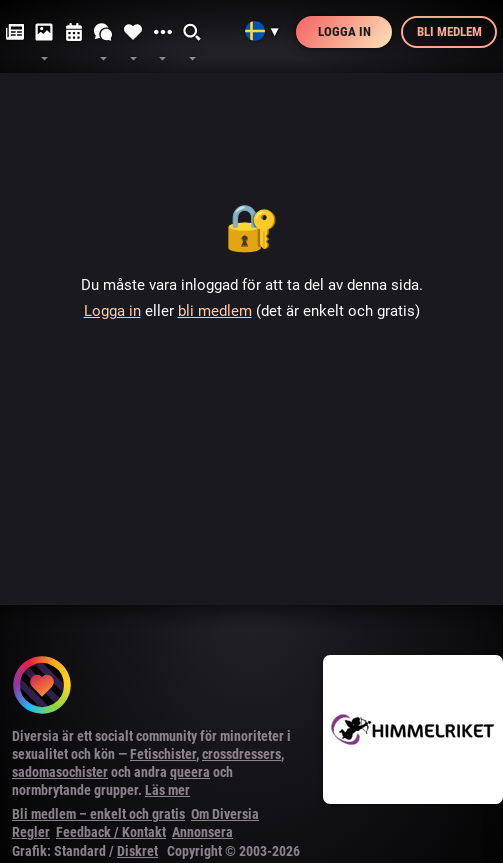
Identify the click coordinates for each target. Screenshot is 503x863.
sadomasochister (60, 772)
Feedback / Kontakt (111, 832)
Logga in (344, 31)
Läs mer (167, 790)
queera (190, 772)
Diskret (137, 851)
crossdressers (241, 754)
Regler (31, 832)
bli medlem (215, 311)
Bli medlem (449, 31)
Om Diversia (225, 814)
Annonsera (202, 832)
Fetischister (163, 754)
